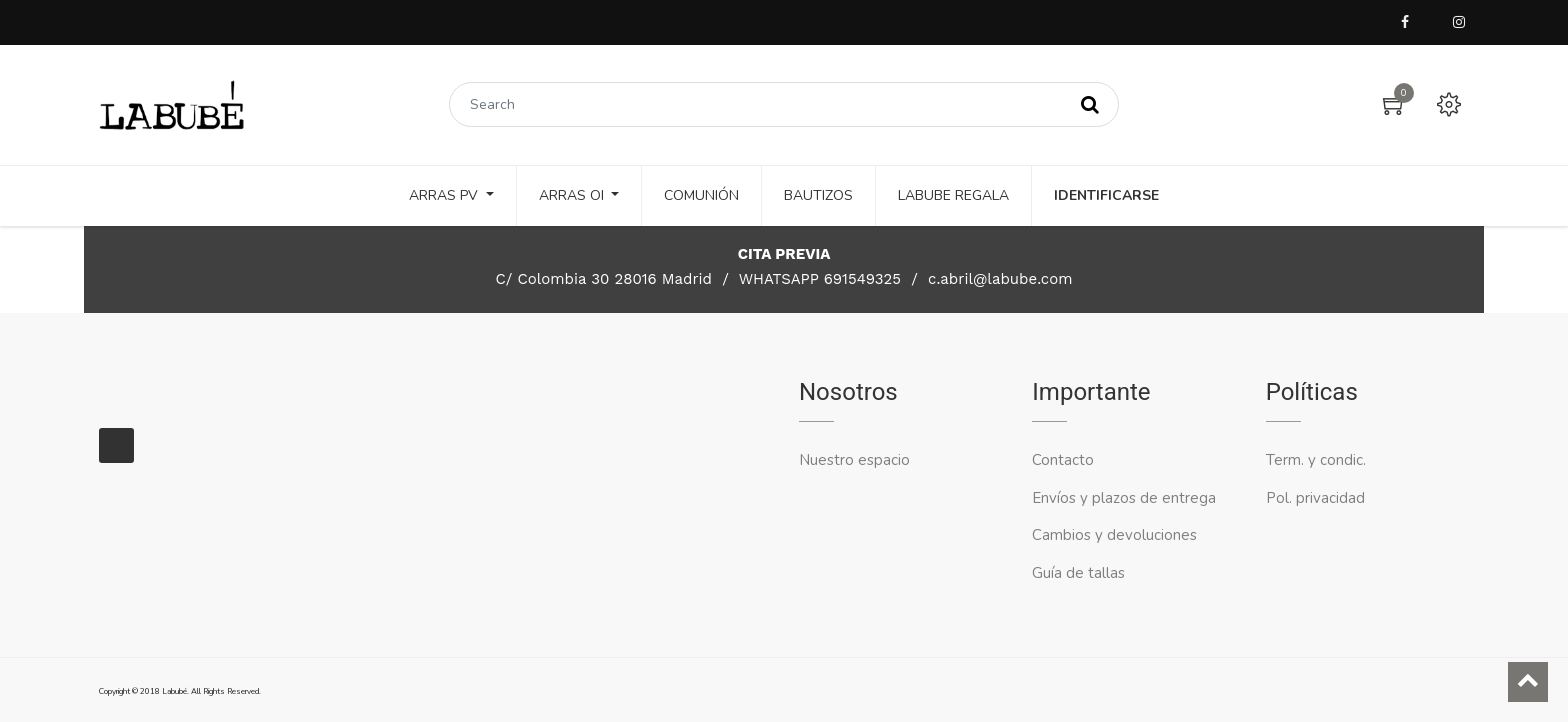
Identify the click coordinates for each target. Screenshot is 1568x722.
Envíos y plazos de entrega (1124, 498)
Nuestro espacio (854, 460)
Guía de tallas (1078, 573)
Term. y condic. (1316, 460)
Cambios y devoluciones (1114, 535)
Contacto (1065, 460)
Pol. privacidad (1315, 498)
